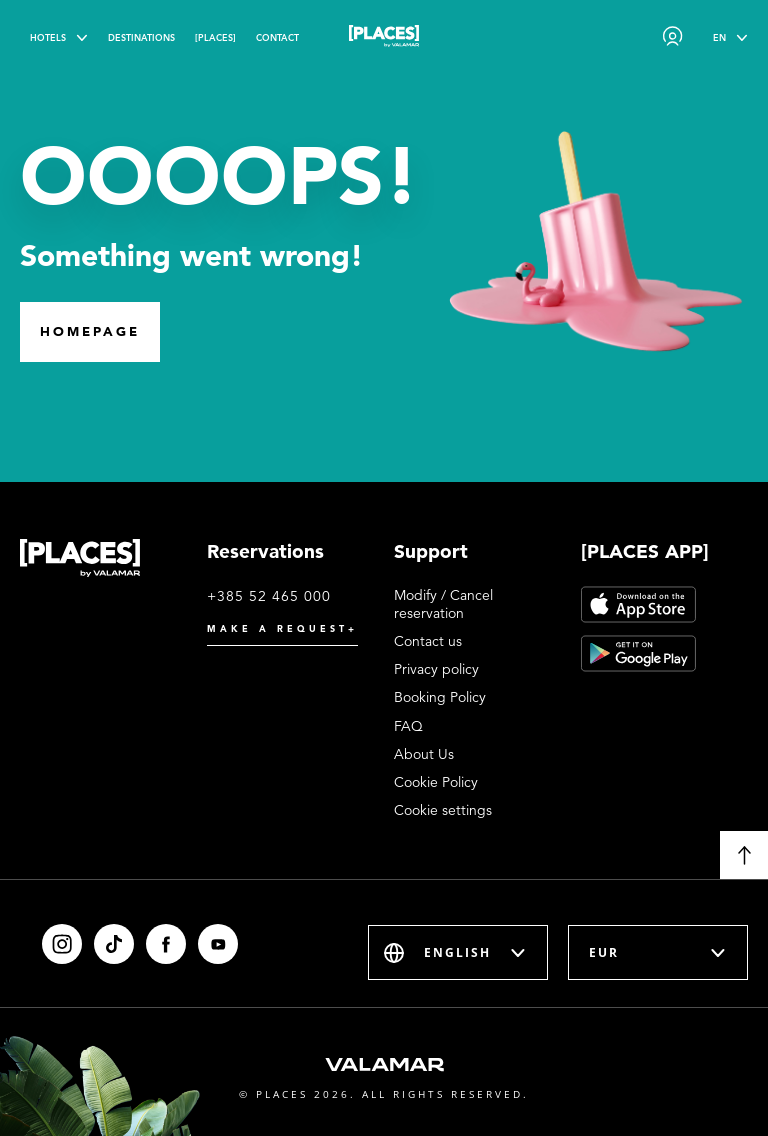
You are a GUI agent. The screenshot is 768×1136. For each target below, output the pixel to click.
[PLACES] (215, 37)
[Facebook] (166, 944)
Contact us (428, 641)
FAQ (408, 726)
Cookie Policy (436, 782)
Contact (277, 37)
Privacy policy (436, 669)
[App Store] (638, 604)
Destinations (141, 37)
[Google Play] (638, 653)
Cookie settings (443, 810)
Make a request (282, 628)
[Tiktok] (114, 944)
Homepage (90, 331)
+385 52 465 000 (269, 596)
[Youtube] (218, 944)
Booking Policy (440, 697)
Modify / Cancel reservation (443, 604)
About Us (424, 754)
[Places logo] (384, 39)
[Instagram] (62, 944)
